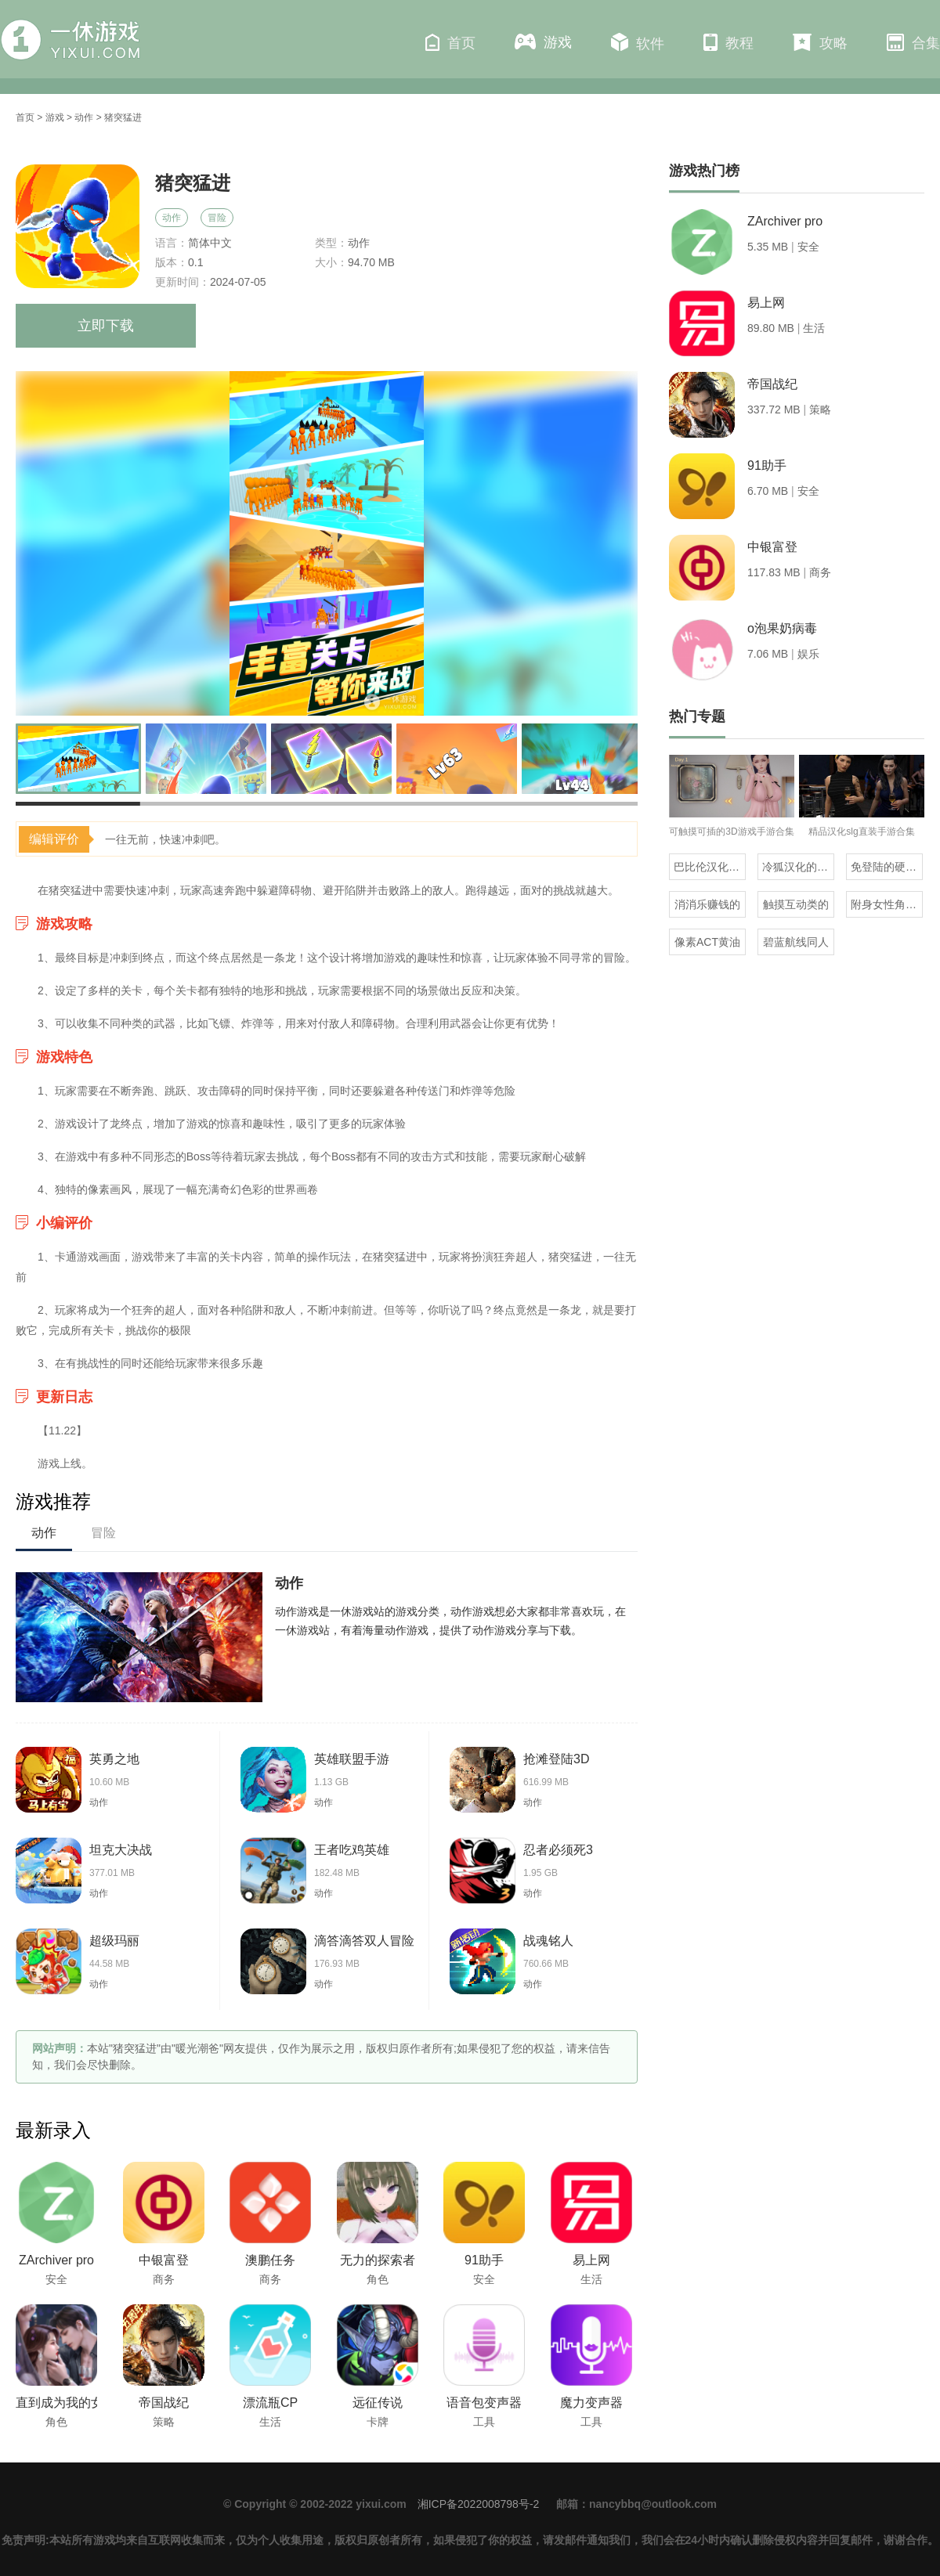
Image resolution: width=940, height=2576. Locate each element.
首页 (450, 42)
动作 (83, 117)
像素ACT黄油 (707, 942)
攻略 (820, 42)
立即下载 (106, 326)
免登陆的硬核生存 (887, 866)
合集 (913, 42)
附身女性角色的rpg (887, 904)
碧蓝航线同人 (796, 942)
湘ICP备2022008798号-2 (479, 2504)
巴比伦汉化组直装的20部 (710, 866)
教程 (728, 42)
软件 (637, 42)
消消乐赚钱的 (707, 904)
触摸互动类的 (796, 904)
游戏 (543, 42)
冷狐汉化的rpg (797, 866)
